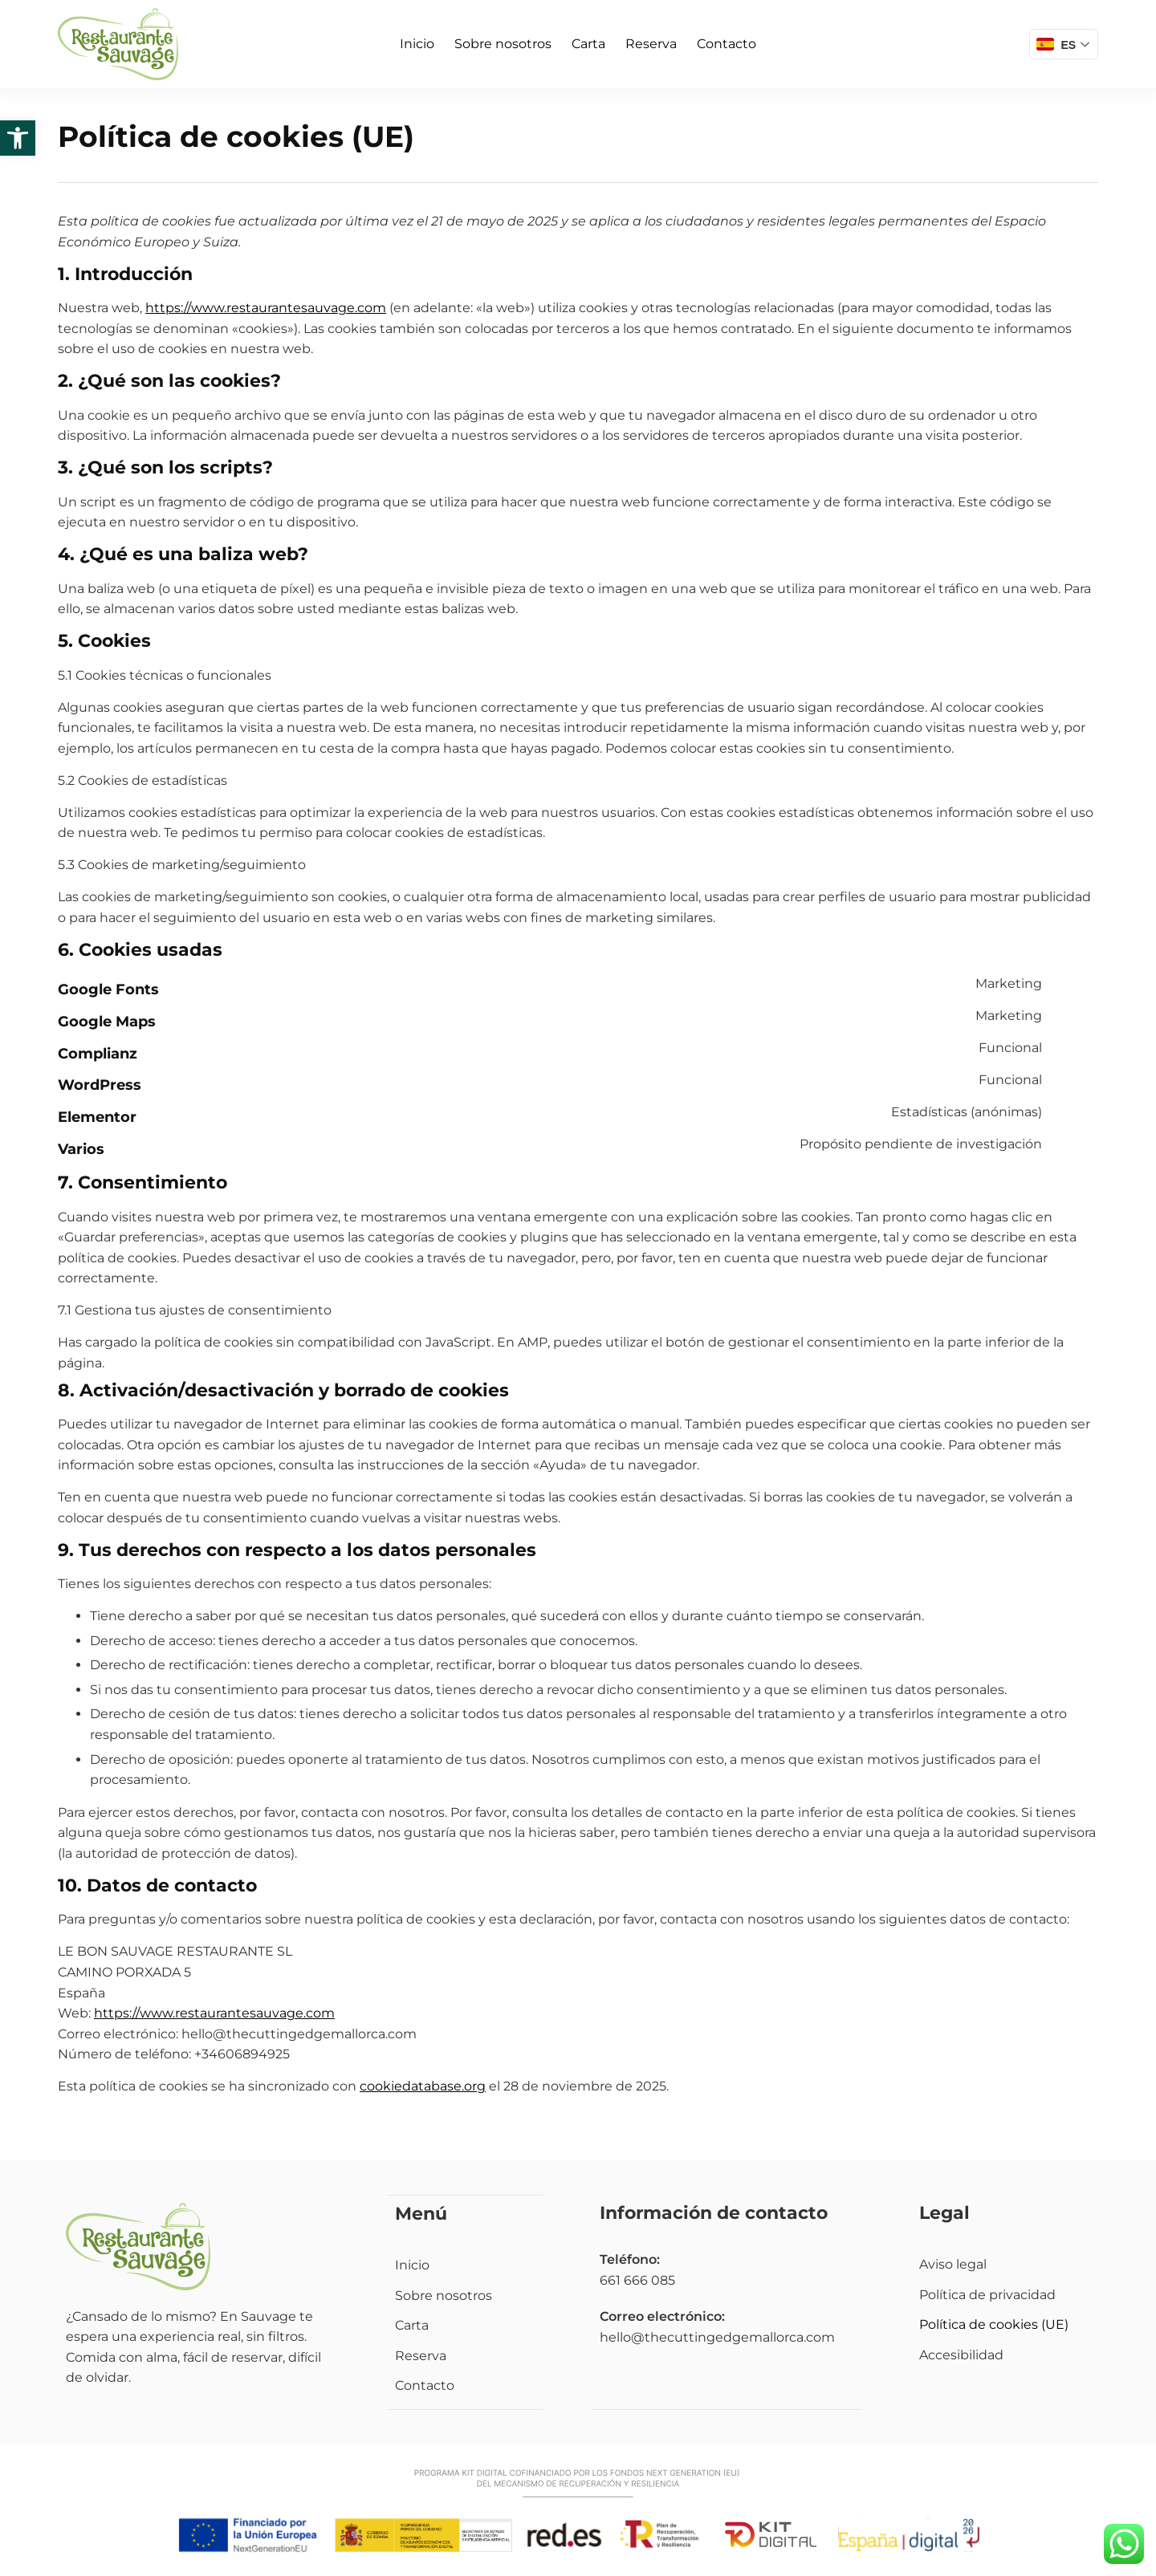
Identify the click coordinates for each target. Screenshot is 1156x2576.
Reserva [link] (651, 43)
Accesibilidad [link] (961, 2355)
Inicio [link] (417, 43)
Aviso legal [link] (953, 2264)
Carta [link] (588, 43)
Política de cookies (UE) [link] (993, 2324)
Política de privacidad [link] (987, 2294)
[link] (17, 138)
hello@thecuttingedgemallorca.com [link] (717, 2337)
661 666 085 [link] (637, 2280)
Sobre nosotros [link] (503, 43)
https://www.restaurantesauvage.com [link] (265, 307)
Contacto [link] (726, 43)
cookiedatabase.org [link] (423, 2086)
